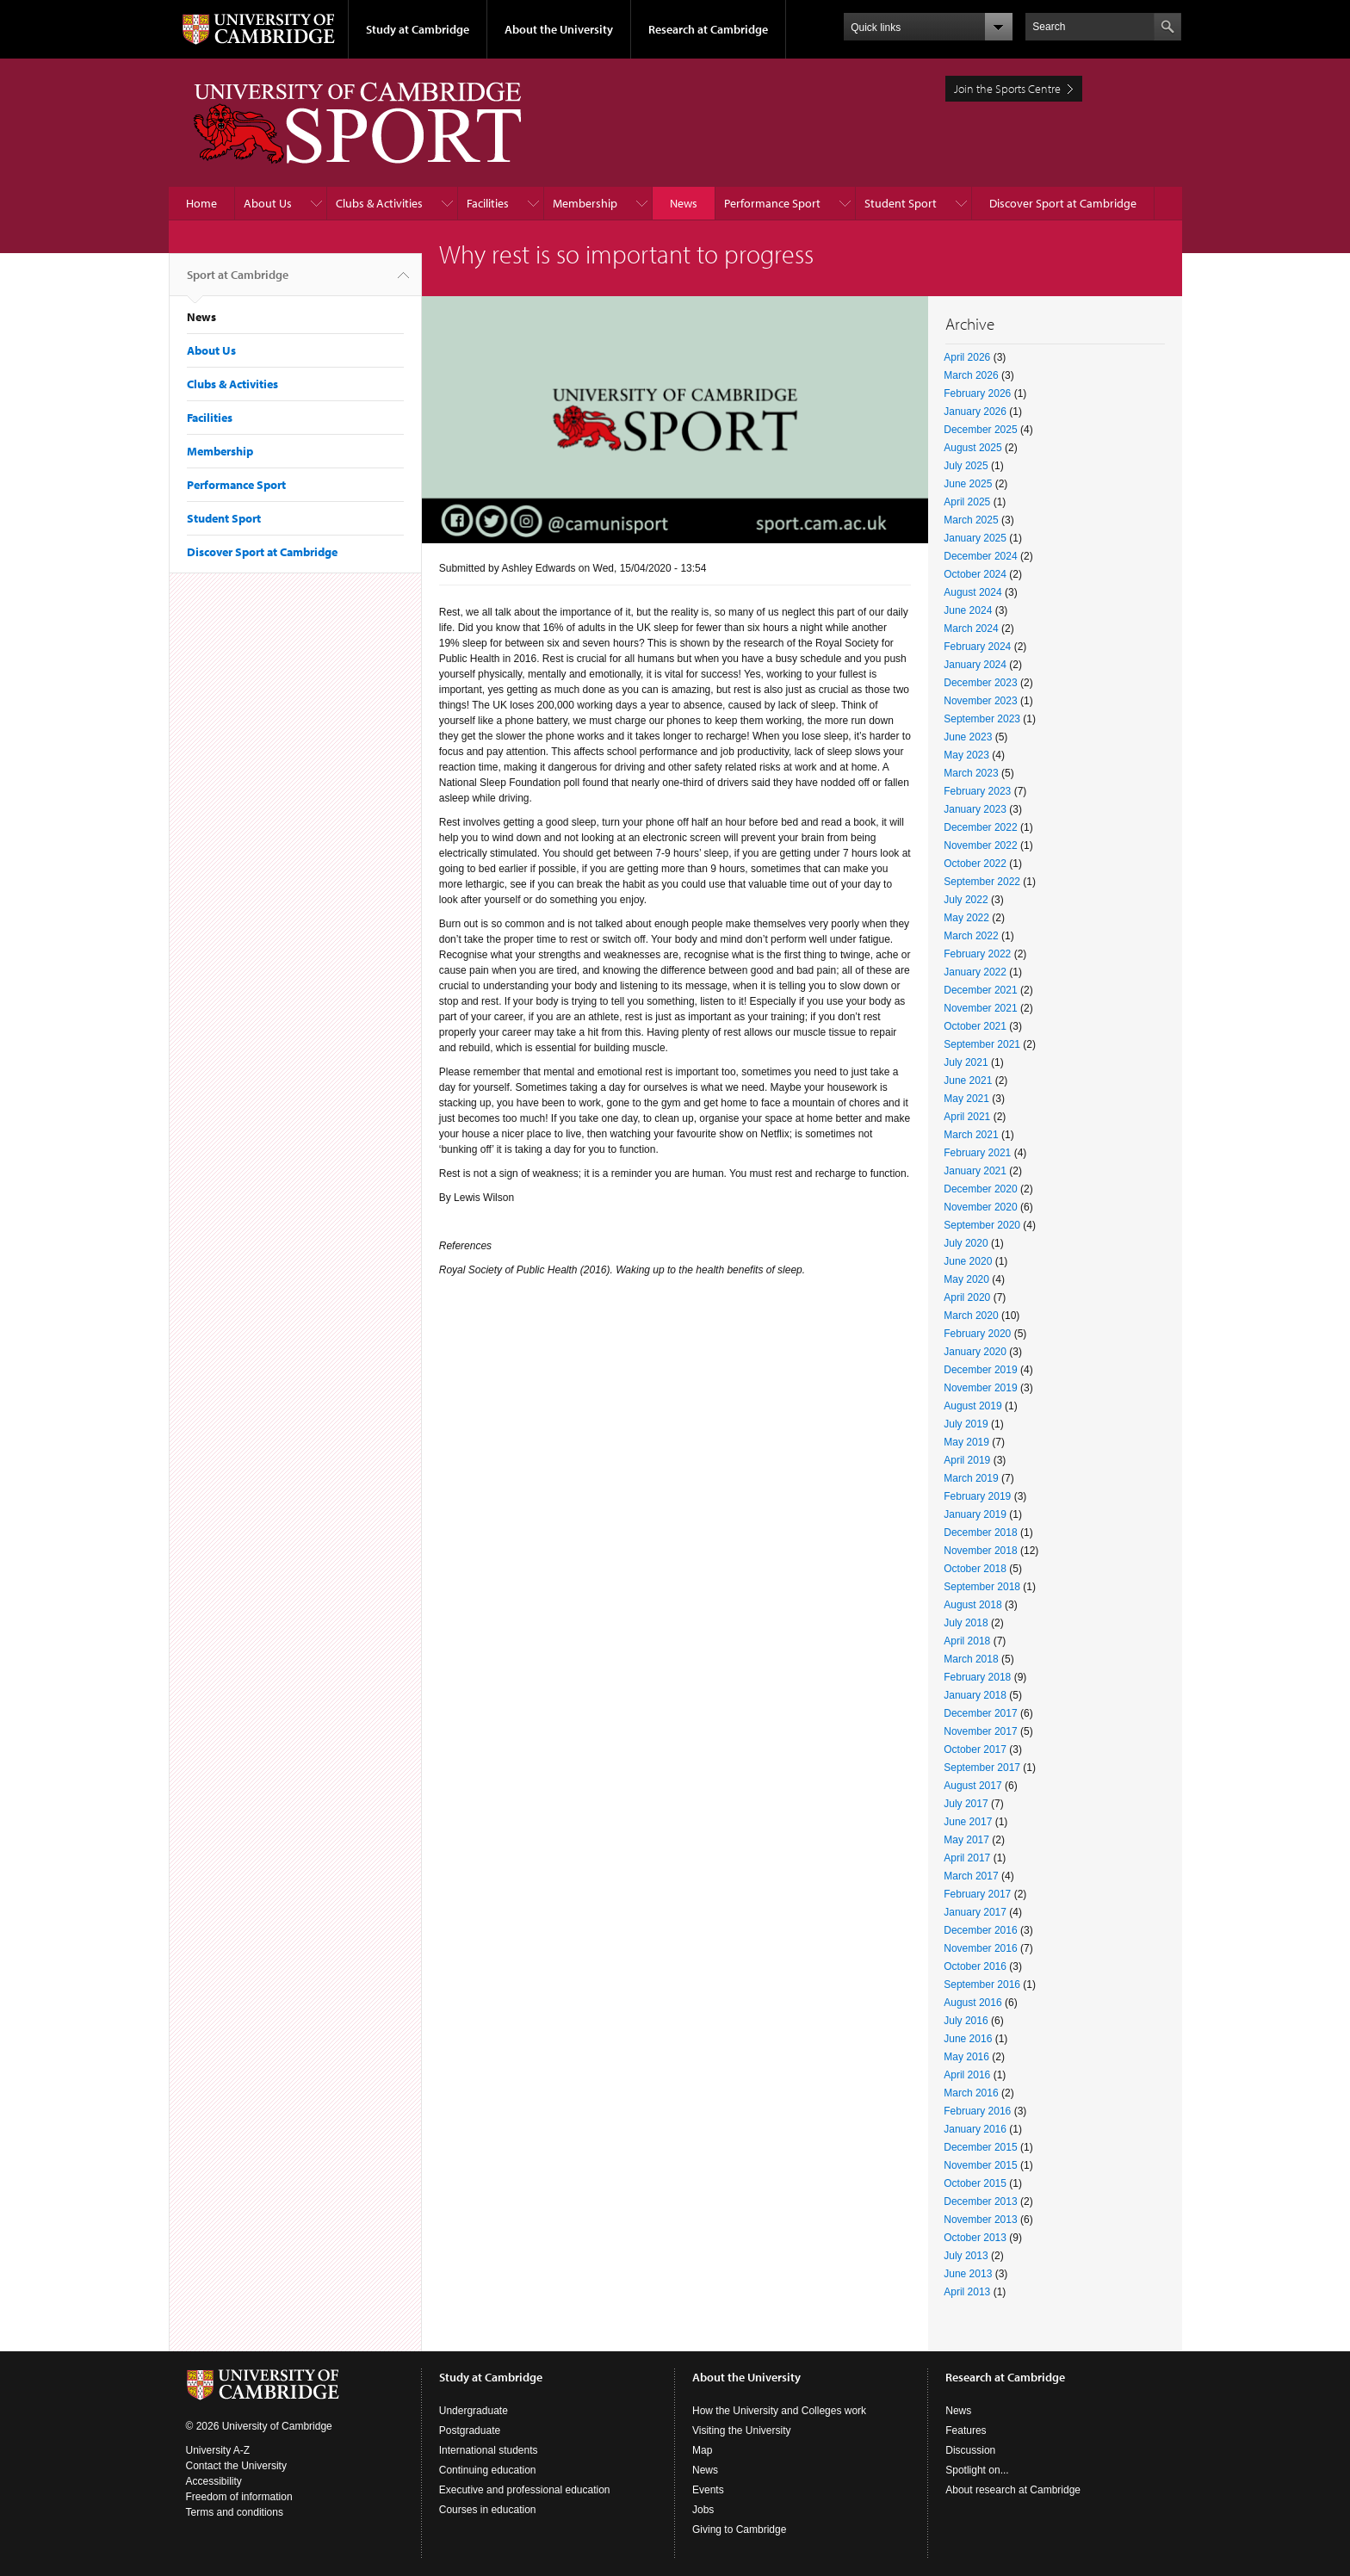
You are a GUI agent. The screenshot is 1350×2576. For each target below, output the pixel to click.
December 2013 (980, 2201)
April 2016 (967, 2075)
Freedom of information (239, 2497)
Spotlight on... (976, 2470)
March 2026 (971, 375)
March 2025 (971, 520)
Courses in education (487, 2510)
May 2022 (966, 918)
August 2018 (972, 1605)
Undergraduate (473, 2411)
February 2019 (977, 1496)
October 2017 (975, 1749)
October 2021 (975, 1026)
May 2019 (966, 1442)
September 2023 (982, 719)
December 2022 (980, 827)
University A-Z (218, 2450)
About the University (559, 29)
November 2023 (980, 701)
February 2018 (977, 1677)
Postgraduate (469, 2430)
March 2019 (971, 1478)
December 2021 (980, 990)
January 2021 (975, 1171)
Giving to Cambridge (739, 2529)
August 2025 (972, 448)
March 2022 (971, 936)
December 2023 (980, 683)
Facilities (488, 203)
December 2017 (980, 1713)
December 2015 (980, 2147)
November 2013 (980, 2220)
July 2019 (966, 1424)
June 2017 (968, 1822)
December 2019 (980, 1370)
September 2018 (982, 1587)
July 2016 (966, 2021)
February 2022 (977, 954)
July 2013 (966, 2256)
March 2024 (971, 628)
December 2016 (980, 1930)
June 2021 (968, 1080)
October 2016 (975, 1966)
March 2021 (971, 1135)
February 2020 (977, 1334)
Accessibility (214, 2481)
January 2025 (975, 538)
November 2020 (980, 1207)
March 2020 (971, 1316)
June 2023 (968, 737)
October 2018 (975, 1569)
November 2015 (980, 2165)
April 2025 (967, 502)
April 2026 (967, 357)
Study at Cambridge (417, 29)
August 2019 (972, 1406)
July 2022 (966, 900)
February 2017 (977, 1894)
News (683, 203)
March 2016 (971, 2093)
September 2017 (982, 1768)
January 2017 (975, 1912)
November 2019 (980, 1388)
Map (702, 2450)
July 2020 (966, 1243)
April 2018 (967, 1641)
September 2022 (982, 882)
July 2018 (966, 1623)
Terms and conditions (234, 2512)
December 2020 (980, 1189)
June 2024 (968, 610)
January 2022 (975, 972)
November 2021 (980, 1008)
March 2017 (971, 1876)
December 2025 (980, 430)
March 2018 (971, 1659)
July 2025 (966, 466)
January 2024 (975, 665)
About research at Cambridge (1013, 2490)
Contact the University (236, 2466)
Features (965, 2430)
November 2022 (980, 845)
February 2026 (977, 393)
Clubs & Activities (379, 203)
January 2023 (975, 809)
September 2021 (982, 1044)
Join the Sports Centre (1007, 88)
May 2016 (966, 2057)
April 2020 (967, 1297)
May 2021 (966, 1099)
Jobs (703, 2510)
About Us (268, 203)
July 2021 (966, 1062)
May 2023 (966, 755)
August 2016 (972, 2003)
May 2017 (966, 1840)
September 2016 (982, 1984)
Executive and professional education (524, 2490)
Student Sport (900, 203)
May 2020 (966, 1279)
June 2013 (968, 2274)
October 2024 (975, 574)
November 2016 (980, 1948)
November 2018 (980, 1551)
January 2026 (975, 412)
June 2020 (968, 1261)
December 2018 (980, 1532)
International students (488, 2450)
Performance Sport (772, 203)
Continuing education (487, 2470)
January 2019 (975, 1514)
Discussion (970, 2450)
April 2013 (967, 2292)
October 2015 (975, 2183)
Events (708, 2490)
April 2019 (967, 1460)
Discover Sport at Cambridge (1062, 203)
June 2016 (968, 2039)
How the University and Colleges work (779, 2411)
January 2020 (975, 1352)
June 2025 (968, 484)
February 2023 (977, 791)
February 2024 (977, 647)
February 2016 (977, 2111)
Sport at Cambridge (237, 281)
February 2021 (977, 1153)
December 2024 (980, 556)
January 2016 (975, 2129)
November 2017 (980, 1731)
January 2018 (975, 1695)
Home (201, 203)
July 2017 (966, 1804)
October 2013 (975, 2238)
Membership (585, 203)
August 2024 (972, 592)
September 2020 (982, 1225)
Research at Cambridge (708, 29)
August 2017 (972, 1786)
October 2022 (975, 864)
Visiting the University (741, 2430)
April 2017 (967, 1858)
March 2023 (971, 773)
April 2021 (967, 1117)
